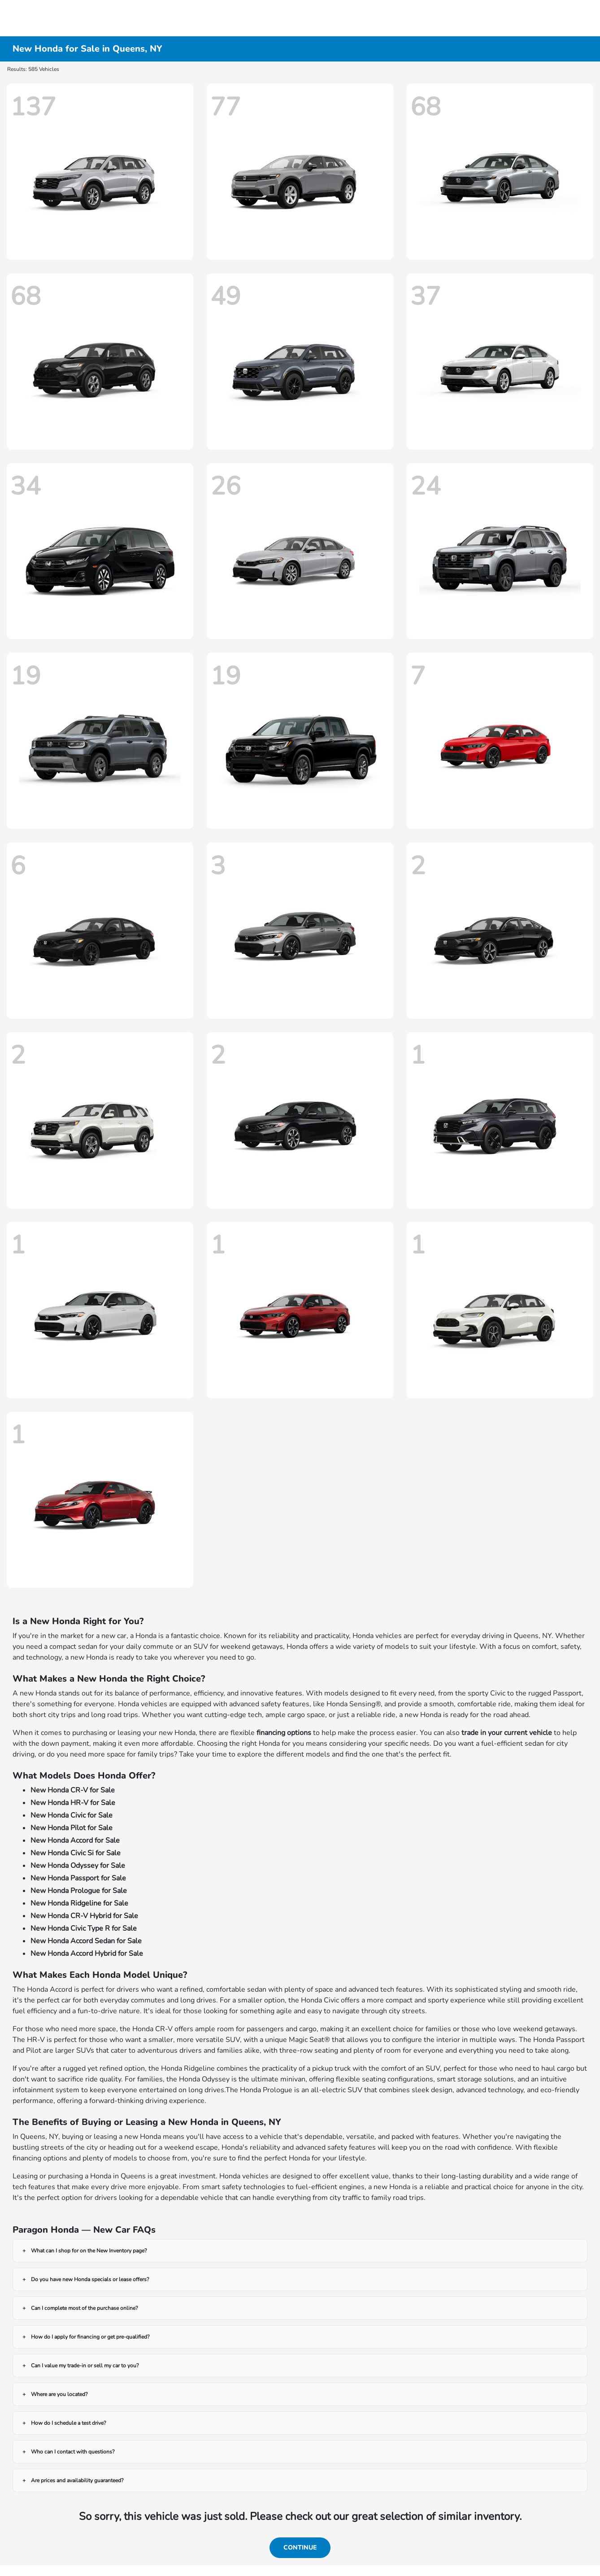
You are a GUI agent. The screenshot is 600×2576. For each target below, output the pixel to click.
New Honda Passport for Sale (78, 1878)
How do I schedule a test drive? (68, 2423)
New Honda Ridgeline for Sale (79, 1903)
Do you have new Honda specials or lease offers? (90, 2279)
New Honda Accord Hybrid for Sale (86, 1953)
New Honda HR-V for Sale (72, 1803)
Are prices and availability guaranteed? (77, 2480)
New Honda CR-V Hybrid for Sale (84, 1916)
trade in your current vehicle (506, 1733)
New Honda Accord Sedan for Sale (86, 1941)
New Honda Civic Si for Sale (75, 1853)
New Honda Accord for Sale (75, 1840)
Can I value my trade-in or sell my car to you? (85, 2365)
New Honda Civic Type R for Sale (83, 1928)
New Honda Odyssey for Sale (77, 1866)
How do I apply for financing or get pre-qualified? (90, 2336)
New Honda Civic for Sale (71, 1815)
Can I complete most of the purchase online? (84, 2308)
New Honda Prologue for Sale (78, 1891)
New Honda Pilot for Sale (71, 1828)
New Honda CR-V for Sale (72, 1790)
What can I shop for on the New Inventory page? (89, 2250)
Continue (300, 2547)
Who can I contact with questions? (72, 2451)
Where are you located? (59, 2394)
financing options (284, 1733)
